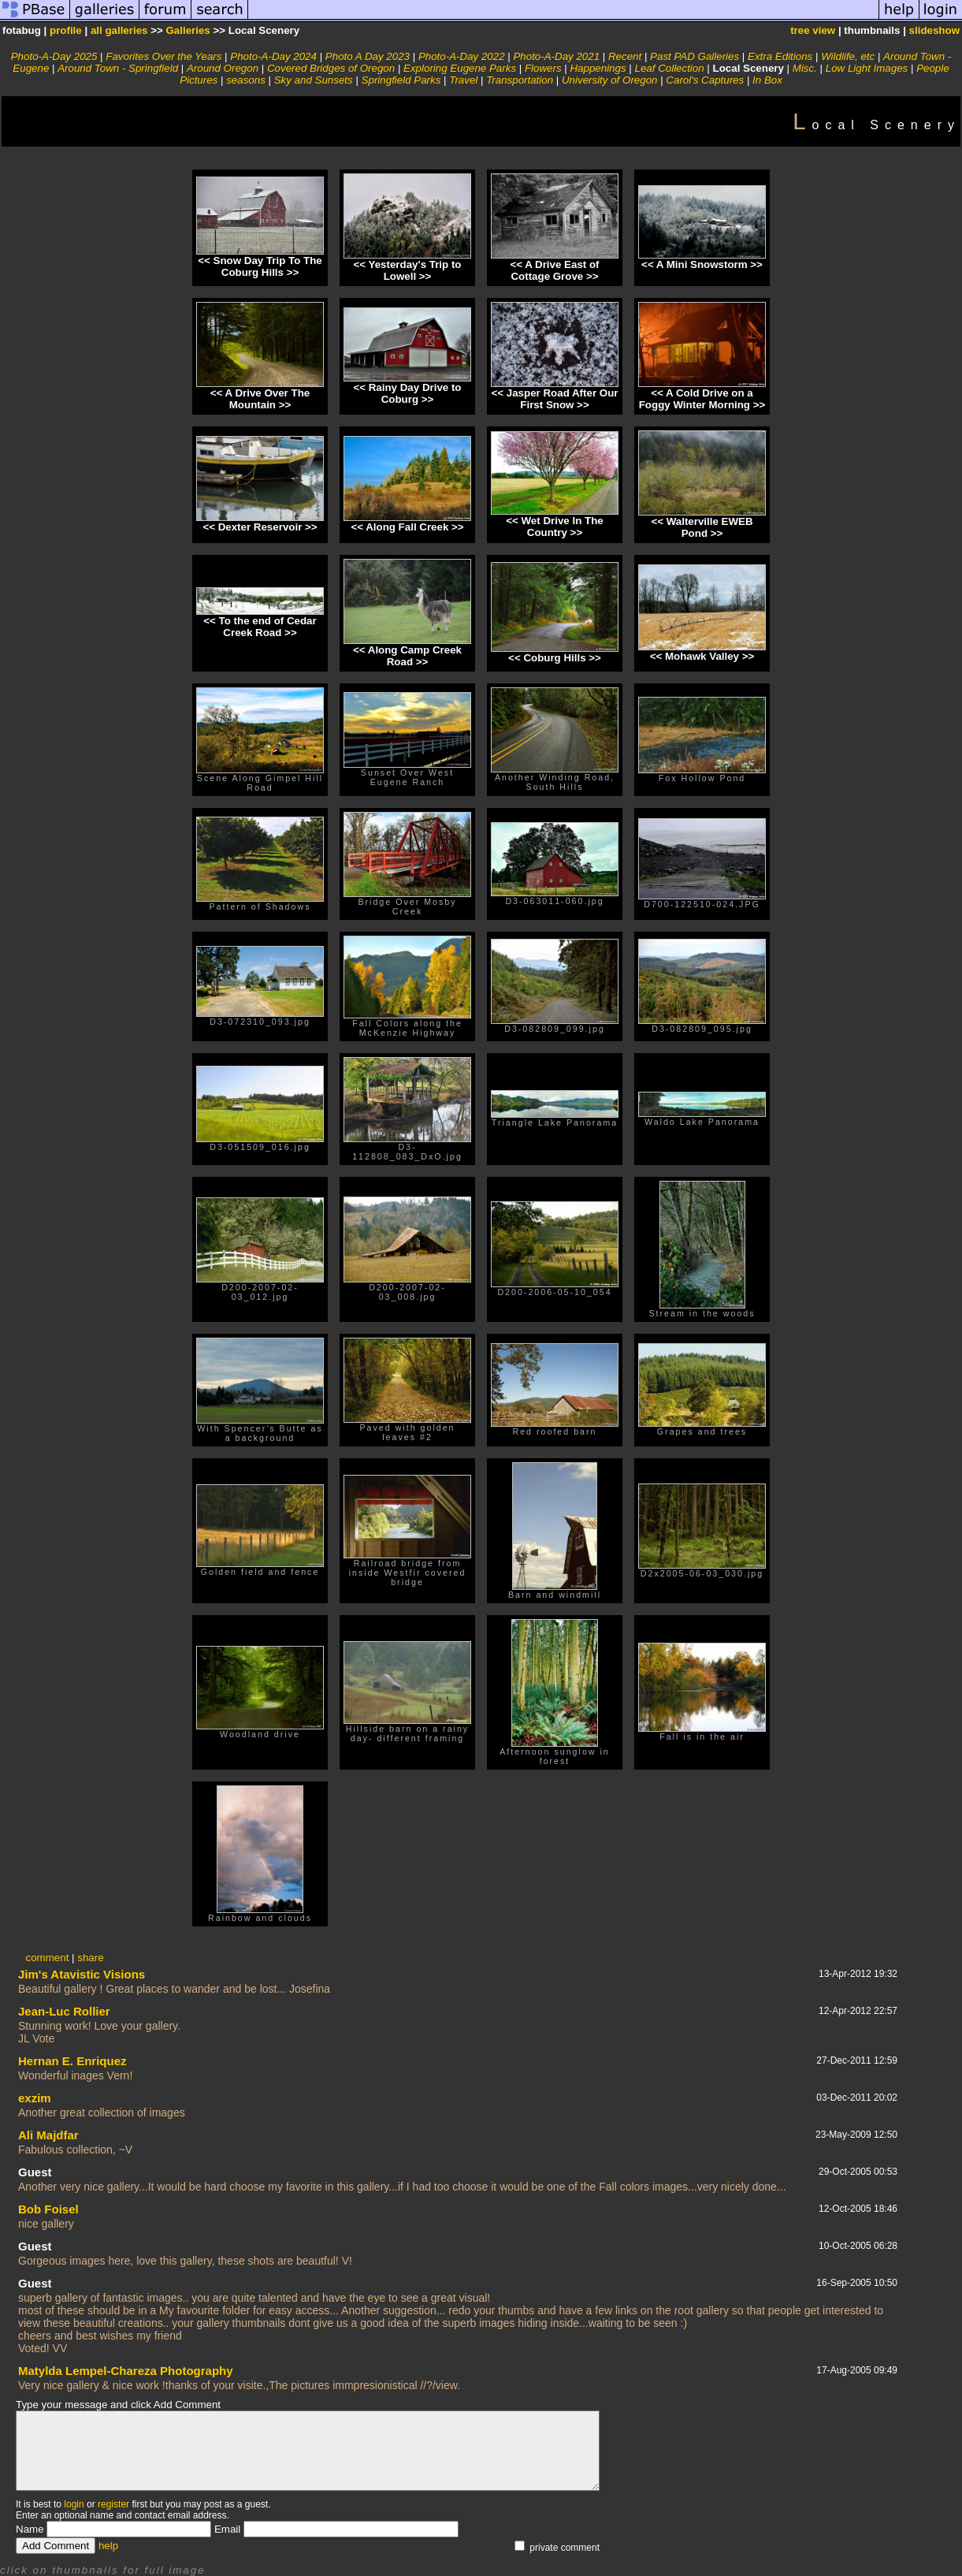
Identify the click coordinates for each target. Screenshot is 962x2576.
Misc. (805, 68)
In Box (767, 80)
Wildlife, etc (848, 56)
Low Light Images (867, 68)
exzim (34, 2098)
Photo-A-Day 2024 (273, 56)
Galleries (187, 30)
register (113, 2504)
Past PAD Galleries (694, 56)
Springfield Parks (401, 80)
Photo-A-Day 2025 (54, 56)
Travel (463, 80)
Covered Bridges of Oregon (331, 68)
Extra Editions (780, 56)
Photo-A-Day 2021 (556, 56)
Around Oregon (222, 68)
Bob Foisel (48, 2209)
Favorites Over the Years (163, 56)
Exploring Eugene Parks (459, 68)
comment (47, 1958)
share (90, 1958)
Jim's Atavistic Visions (81, 1974)
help (108, 2546)
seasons (246, 80)
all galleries (119, 30)
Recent (624, 56)
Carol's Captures (705, 80)
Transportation (519, 80)
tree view (812, 30)
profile (66, 30)
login (74, 2504)
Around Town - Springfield (118, 68)
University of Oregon (609, 80)
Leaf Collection (669, 68)
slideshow (934, 30)
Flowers (543, 68)
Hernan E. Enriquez (72, 2061)
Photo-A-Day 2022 (461, 56)
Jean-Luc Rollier (64, 2011)
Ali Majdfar (48, 2135)
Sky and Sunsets (313, 80)
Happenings (598, 68)
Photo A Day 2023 (367, 56)
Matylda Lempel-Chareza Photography (125, 2370)
